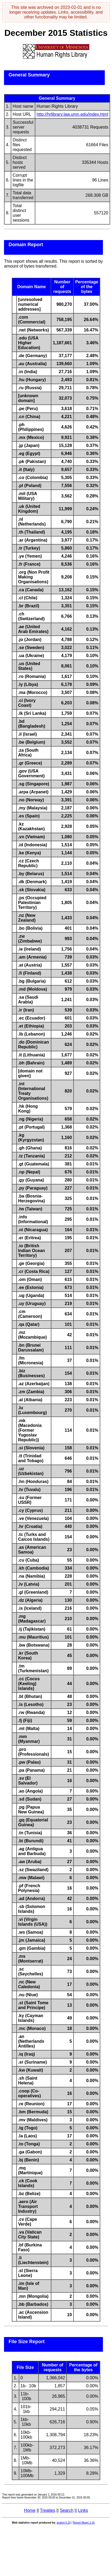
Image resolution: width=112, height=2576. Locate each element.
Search (67, 2510)
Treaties (47, 2510)
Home (30, 2510)
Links (83, 2510)
